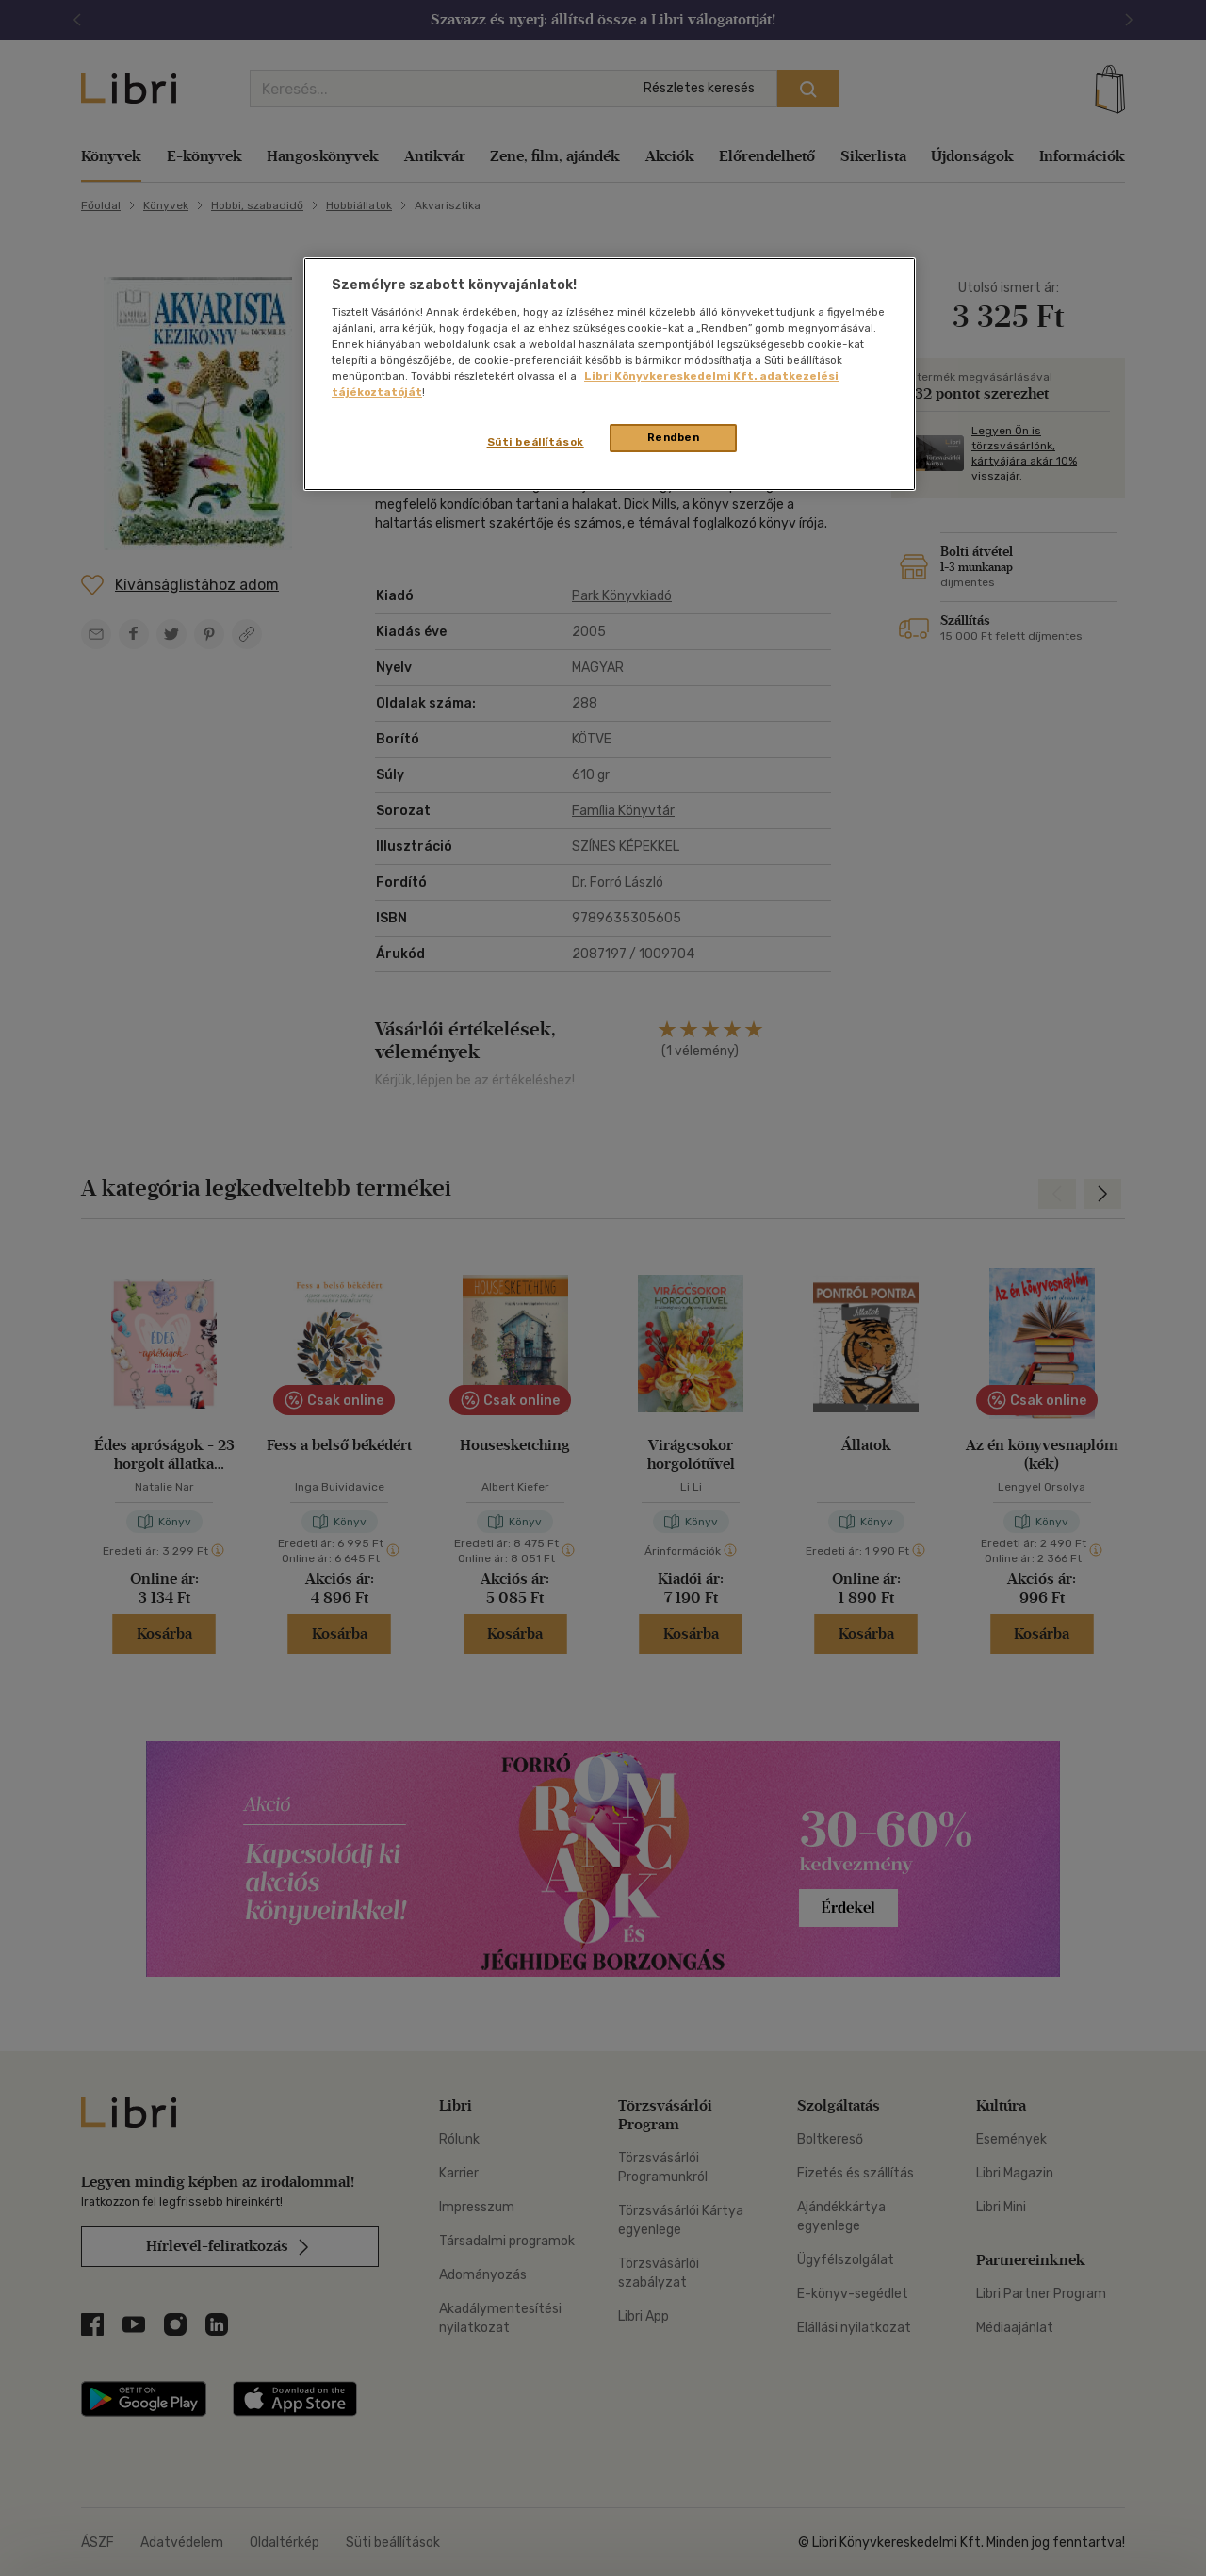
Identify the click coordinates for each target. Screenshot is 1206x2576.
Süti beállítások (535, 441)
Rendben (673, 437)
